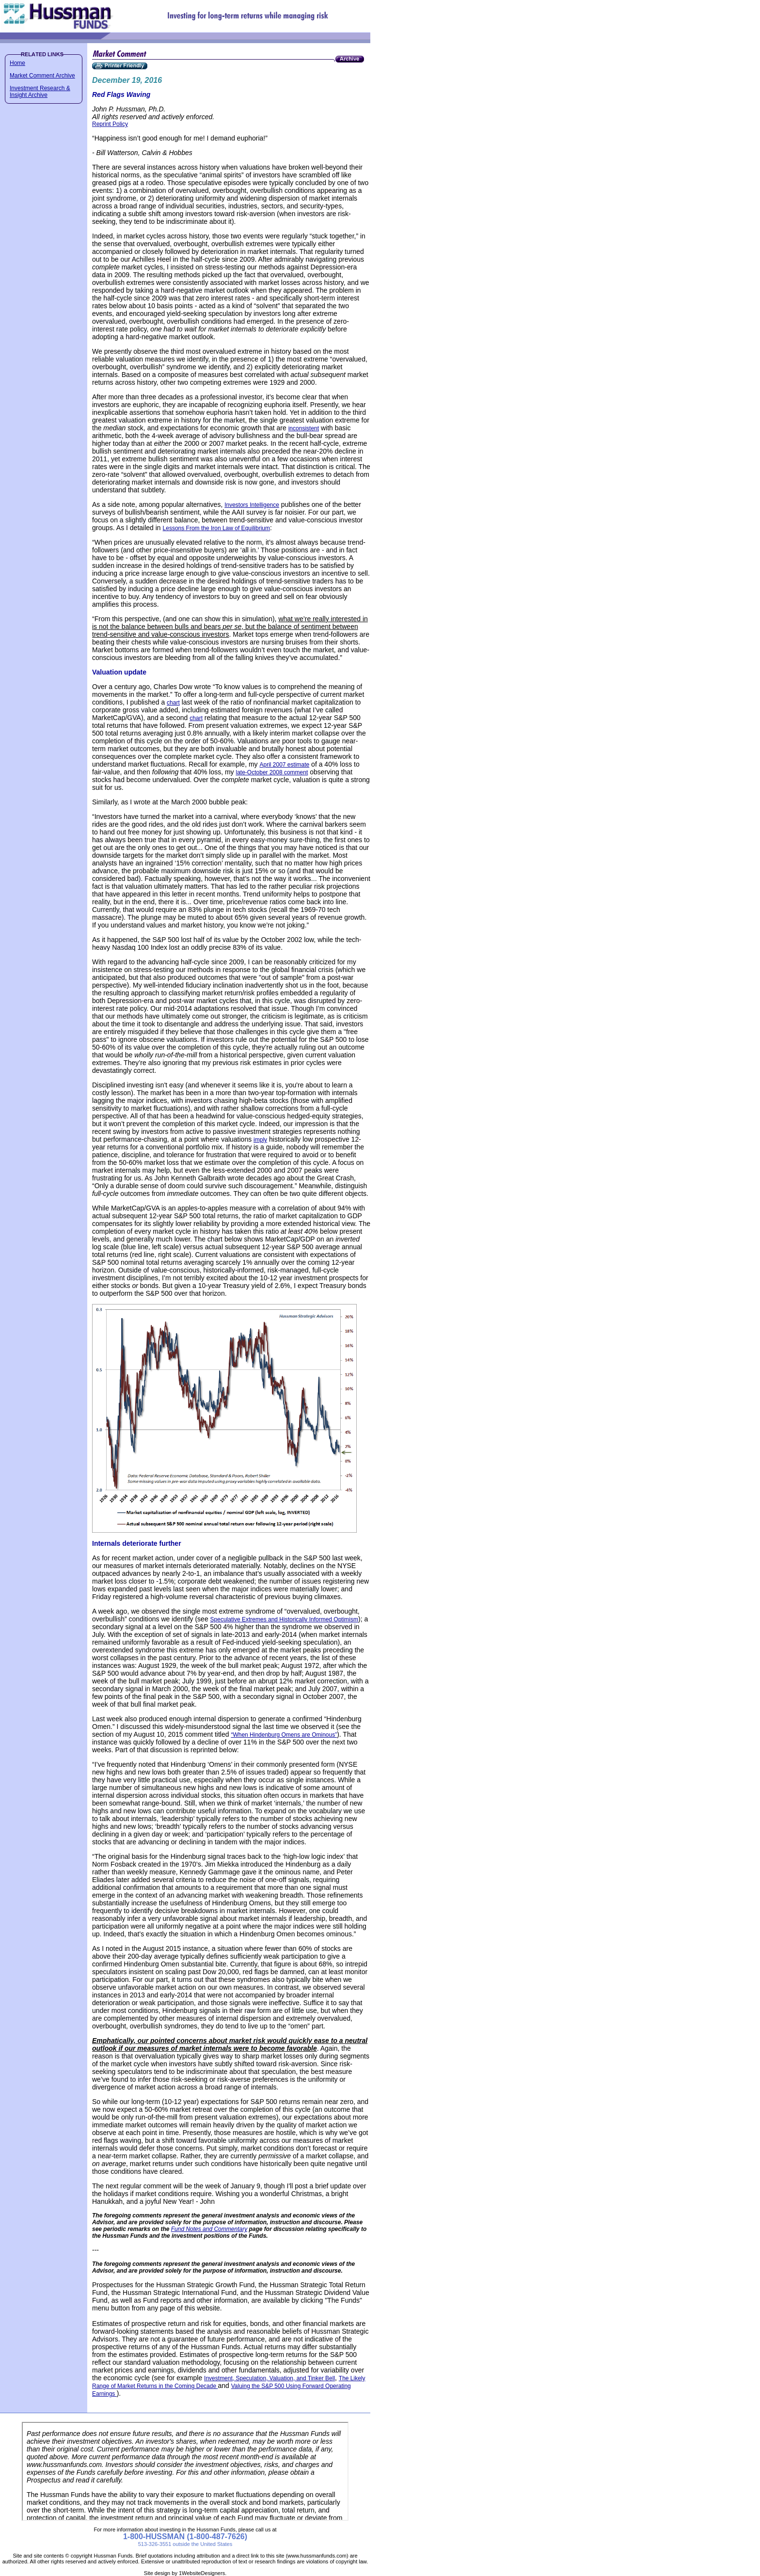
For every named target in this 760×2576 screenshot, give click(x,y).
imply (260, 1139)
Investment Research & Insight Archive (40, 91)
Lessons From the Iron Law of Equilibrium (216, 528)
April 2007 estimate (285, 764)
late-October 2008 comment (272, 772)
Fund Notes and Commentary (209, 2229)
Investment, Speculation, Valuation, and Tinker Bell (269, 2378)
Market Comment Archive (42, 75)
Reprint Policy (110, 124)
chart (173, 702)
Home (17, 63)
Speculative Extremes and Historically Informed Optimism (284, 1619)
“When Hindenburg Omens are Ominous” (284, 1734)
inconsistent (303, 428)
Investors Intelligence (251, 505)
